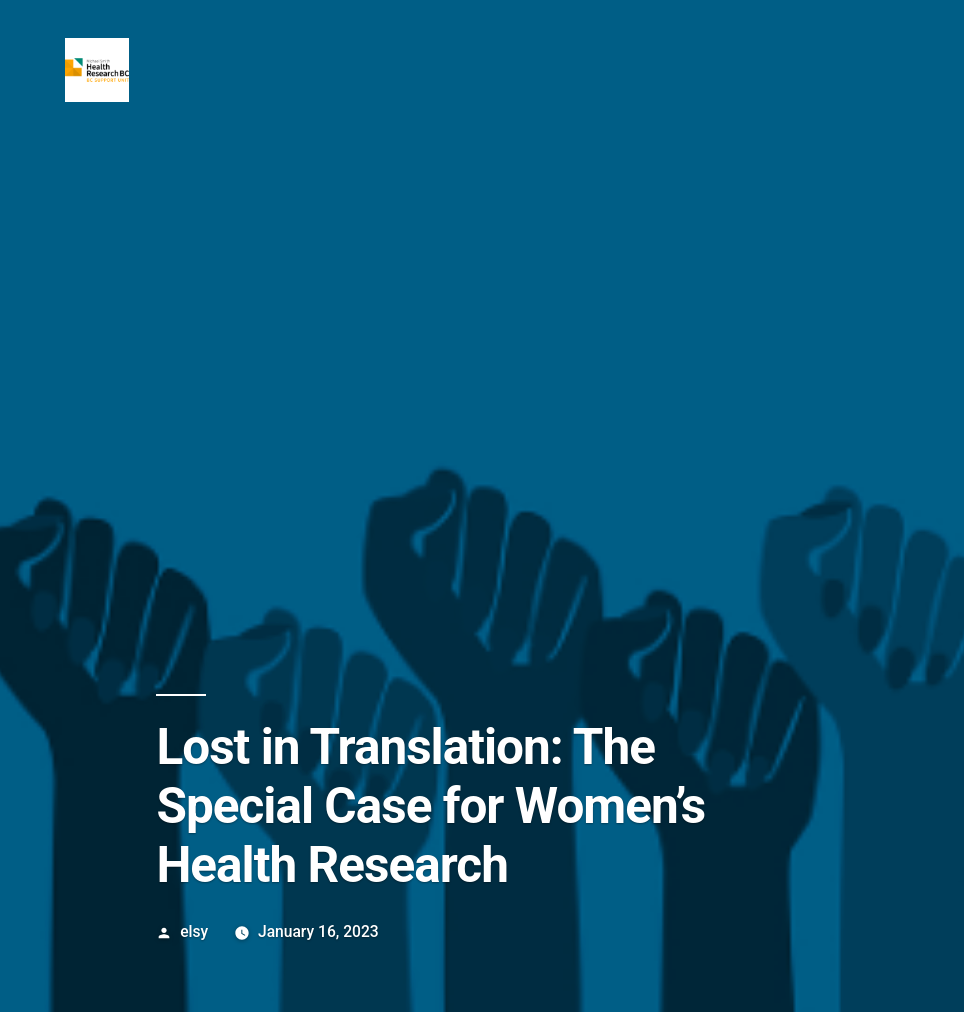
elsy (194, 931)
